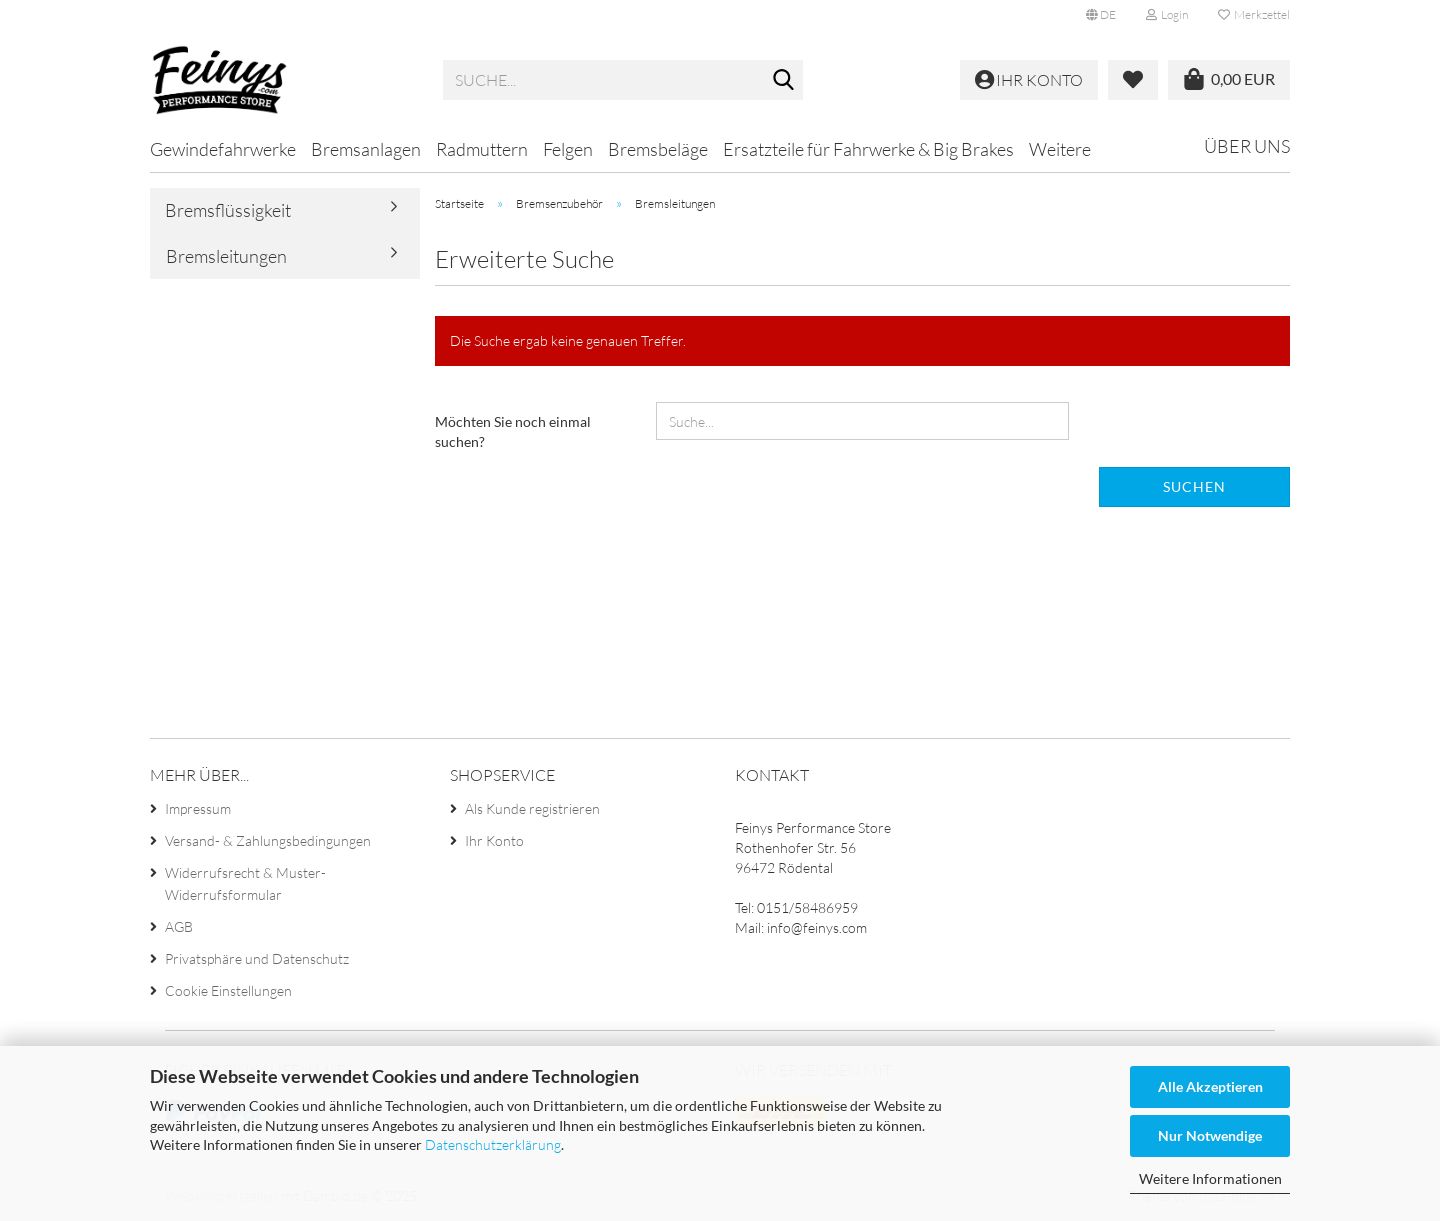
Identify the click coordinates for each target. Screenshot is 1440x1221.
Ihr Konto (494, 840)
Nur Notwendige (1210, 1135)
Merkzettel (1254, 14)
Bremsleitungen (226, 256)
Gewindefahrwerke (223, 149)
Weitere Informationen (1210, 1178)
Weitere (1060, 149)
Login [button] (1167, 14)
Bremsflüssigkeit (228, 210)
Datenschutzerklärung (493, 1144)
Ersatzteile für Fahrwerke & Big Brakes (868, 149)
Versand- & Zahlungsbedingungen (268, 840)
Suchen (1194, 486)
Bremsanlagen (366, 149)
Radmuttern (482, 149)
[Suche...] (784, 81)
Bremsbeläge (658, 149)
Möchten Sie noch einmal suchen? (513, 431)
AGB (179, 926)
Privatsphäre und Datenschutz (257, 958)
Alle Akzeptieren (1210, 1086)
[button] (1101, 15)
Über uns (1247, 146)
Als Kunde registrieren (532, 808)
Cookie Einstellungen (228, 990)
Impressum (198, 808)
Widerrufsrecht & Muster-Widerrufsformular (245, 883)
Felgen (568, 149)
